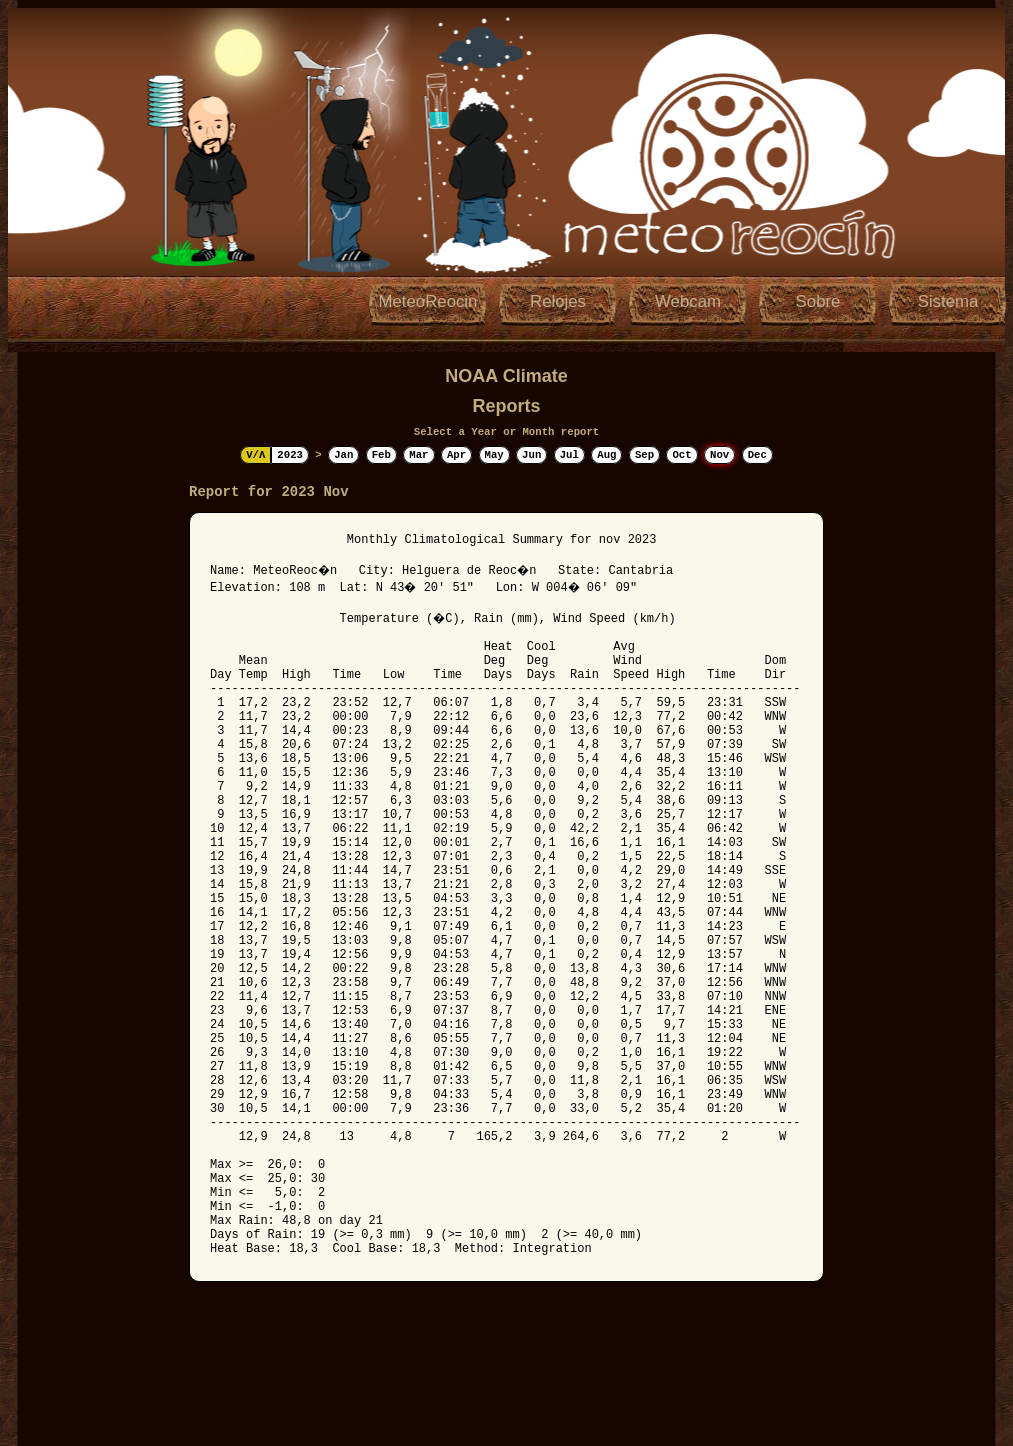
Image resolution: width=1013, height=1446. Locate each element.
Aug (606, 455)
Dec (757, 455)
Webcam (688, 301)
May (494, 455)
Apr (456, 455)
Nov (719, 455)
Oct (681, 455)
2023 (290, 455)
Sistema (948, 301)
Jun (531, 455)
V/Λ (255, 455)
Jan (343, 455)
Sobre (818, 301)
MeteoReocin (428, 301)
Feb (381, 455)
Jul (569, 455)
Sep (644, 455)
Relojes (558, 301)
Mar (418, 455)
